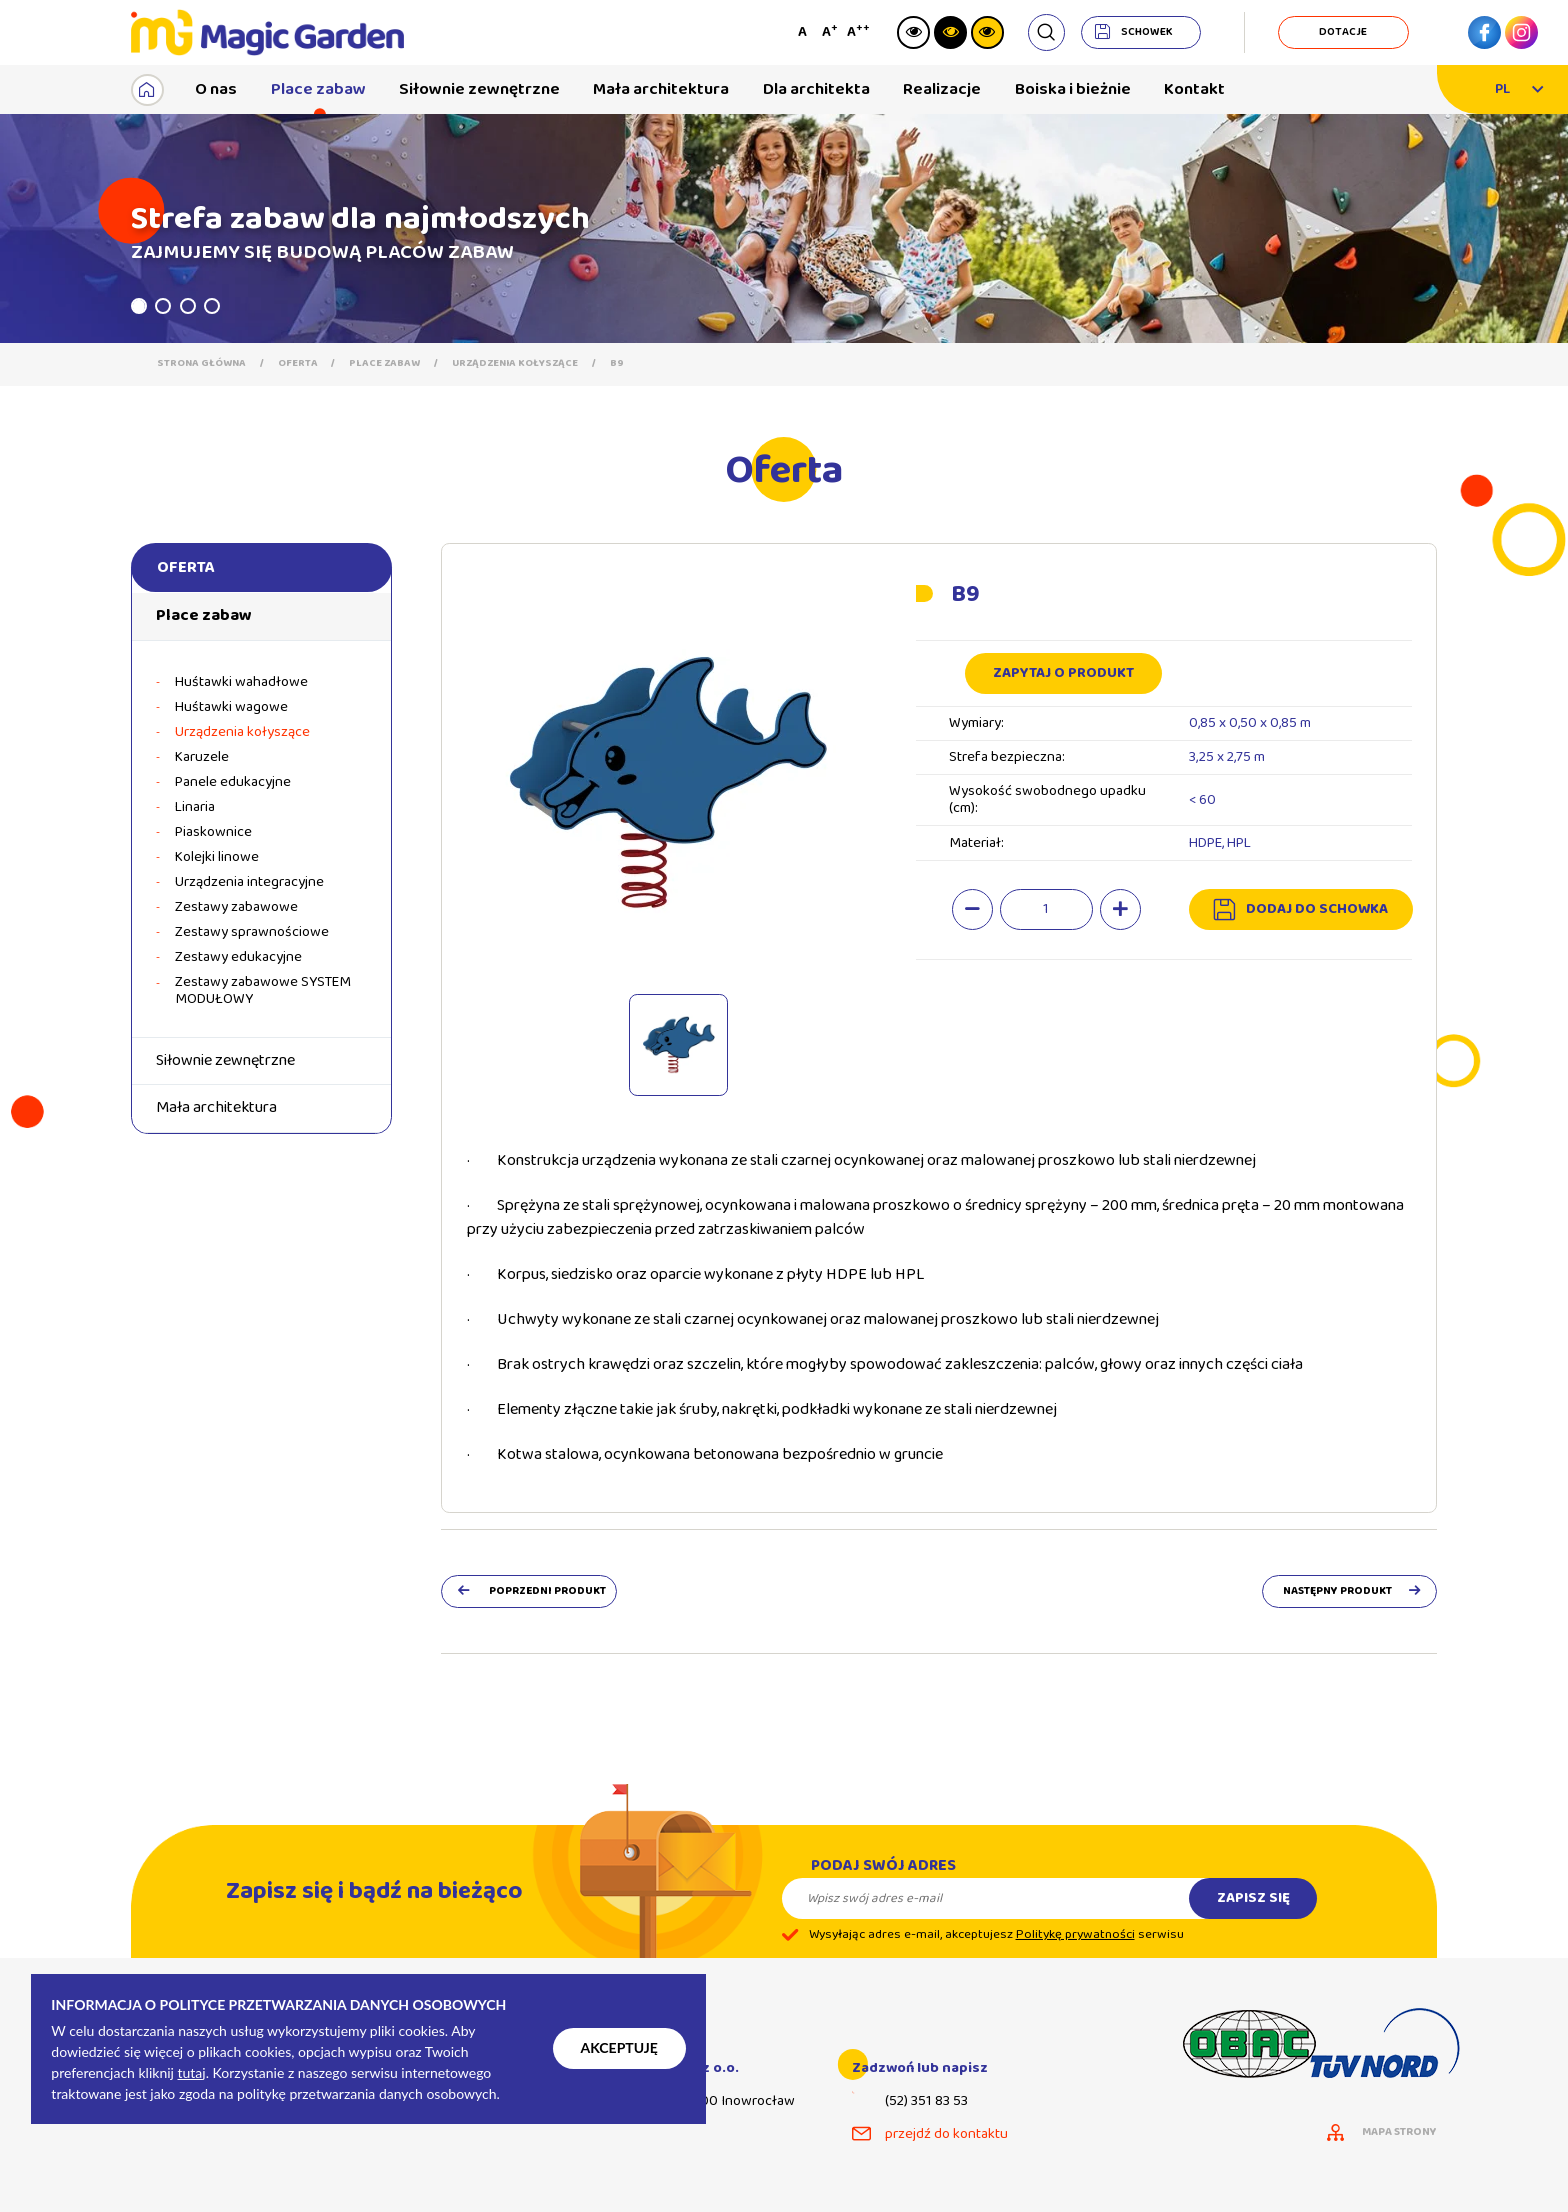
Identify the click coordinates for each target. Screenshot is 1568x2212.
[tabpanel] (784, 228)
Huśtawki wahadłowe (241, 682)
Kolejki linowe (217, 857)
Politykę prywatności (1075, 1951)
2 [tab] (163, 306)
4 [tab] (212, 306)
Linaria (195, 807)
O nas (216, 89)
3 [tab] (188, 306)
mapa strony (1399, 2132)
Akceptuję (619, 2047)
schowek (1147, 32)
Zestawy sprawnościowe (252, 932)
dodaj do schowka (1317, 909)
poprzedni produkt (547, 1591)
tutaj (192, 2072)
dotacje (1343, 32)
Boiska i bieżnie (1073, 89)
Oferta (298, 363)
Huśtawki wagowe (231, 707)
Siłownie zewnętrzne (479, 89)
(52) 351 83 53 (926, 2101)
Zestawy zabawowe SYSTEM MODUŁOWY (263, 991)
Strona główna (201, 363)
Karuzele (202, 757)
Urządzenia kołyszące (515, 363)
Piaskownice (213, 832)
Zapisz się (1253, 1914)
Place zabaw (318, 89)
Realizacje (942, 89)
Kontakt (1194, 89)
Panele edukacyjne (233, 782)
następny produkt (1337, 1591)
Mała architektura (661, 89)
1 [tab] (139, 306)
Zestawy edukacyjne (238, 957)
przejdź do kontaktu (946, 2134)
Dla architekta (816, 89)
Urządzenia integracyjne (249, 882)
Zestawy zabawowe (236, 907)
